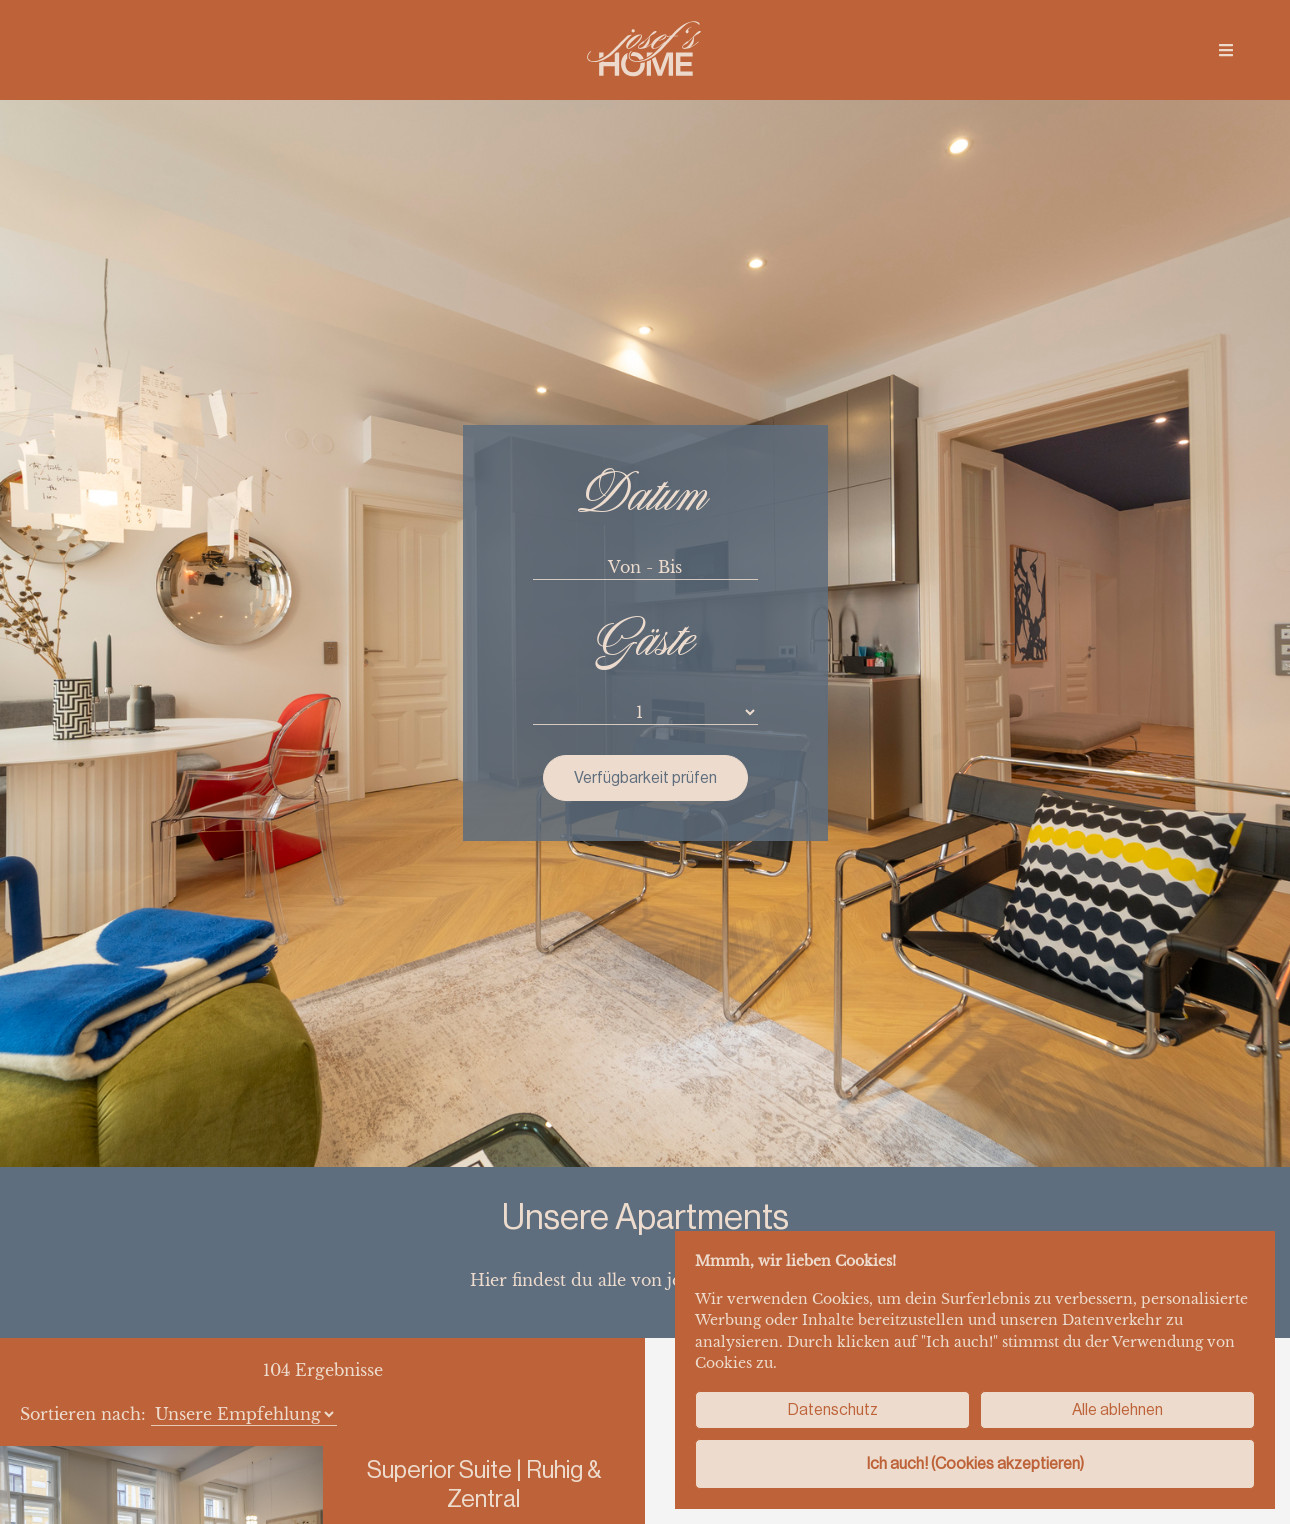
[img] (1226, 50)
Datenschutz (833, 1409)
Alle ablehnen (1117, 1409)
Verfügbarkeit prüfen (645, 375)
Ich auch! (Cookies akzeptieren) (975, 1463)
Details (483, 1234)
